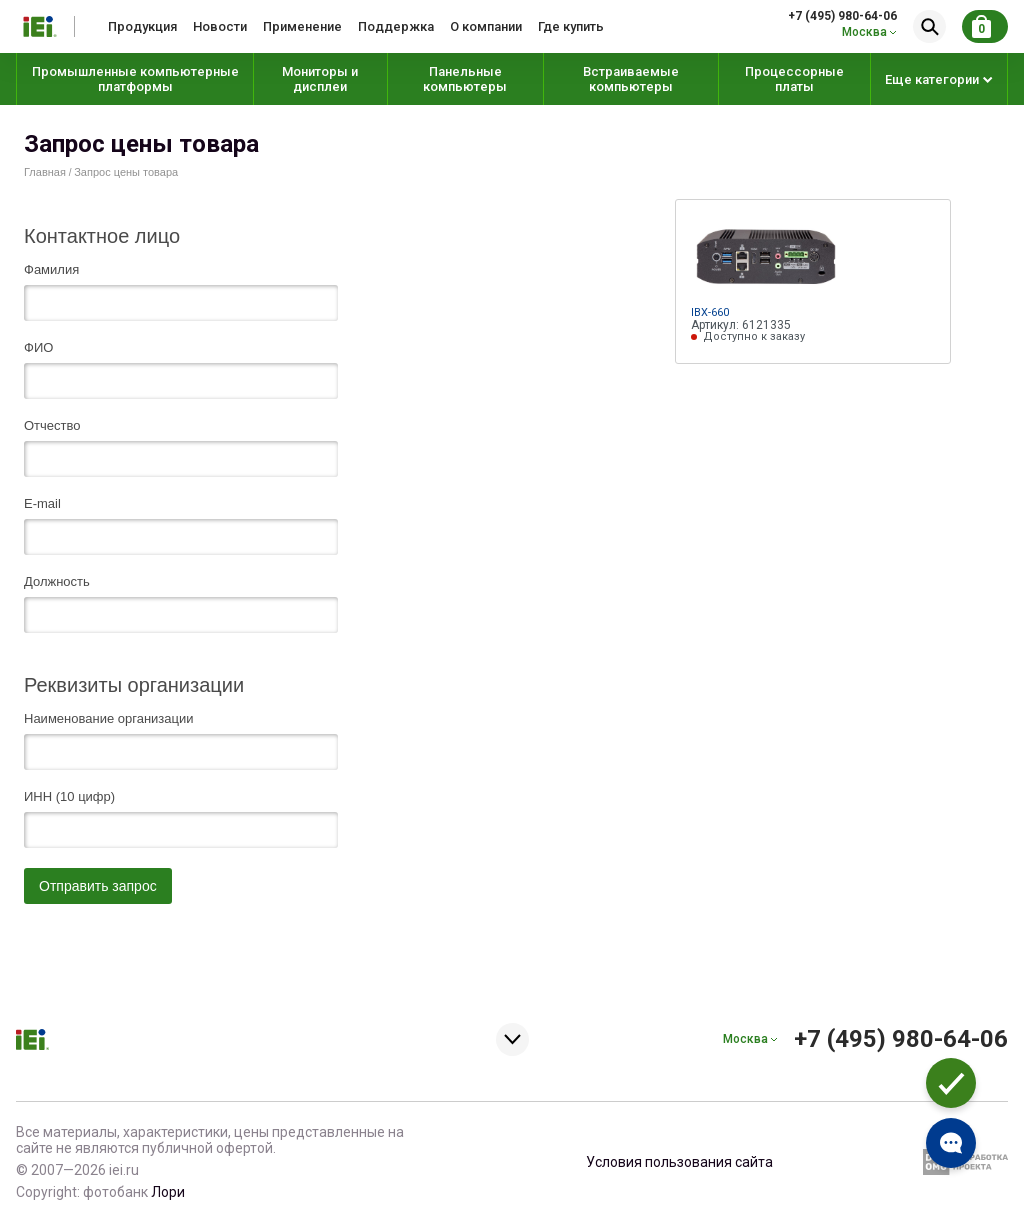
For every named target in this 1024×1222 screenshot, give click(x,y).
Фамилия (51, 270)
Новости (220, 26)
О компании (486, 26)
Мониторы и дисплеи (320, 79)
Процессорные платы (794, 79)
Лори (168, 1192)
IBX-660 (710, 312)
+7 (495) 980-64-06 (842, 16)
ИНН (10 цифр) (69, 797)
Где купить (571, 26)
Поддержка (396, 26)
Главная (45, 172)
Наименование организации (108, 719)
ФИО (38, 348)
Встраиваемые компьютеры (631, 79)
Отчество (52, 426)
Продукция (142, 26)
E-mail (42, 504)
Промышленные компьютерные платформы (135, 79)
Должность (57, 582)
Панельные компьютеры (465, 79)
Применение (302, 26)
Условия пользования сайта (679, 1162)
